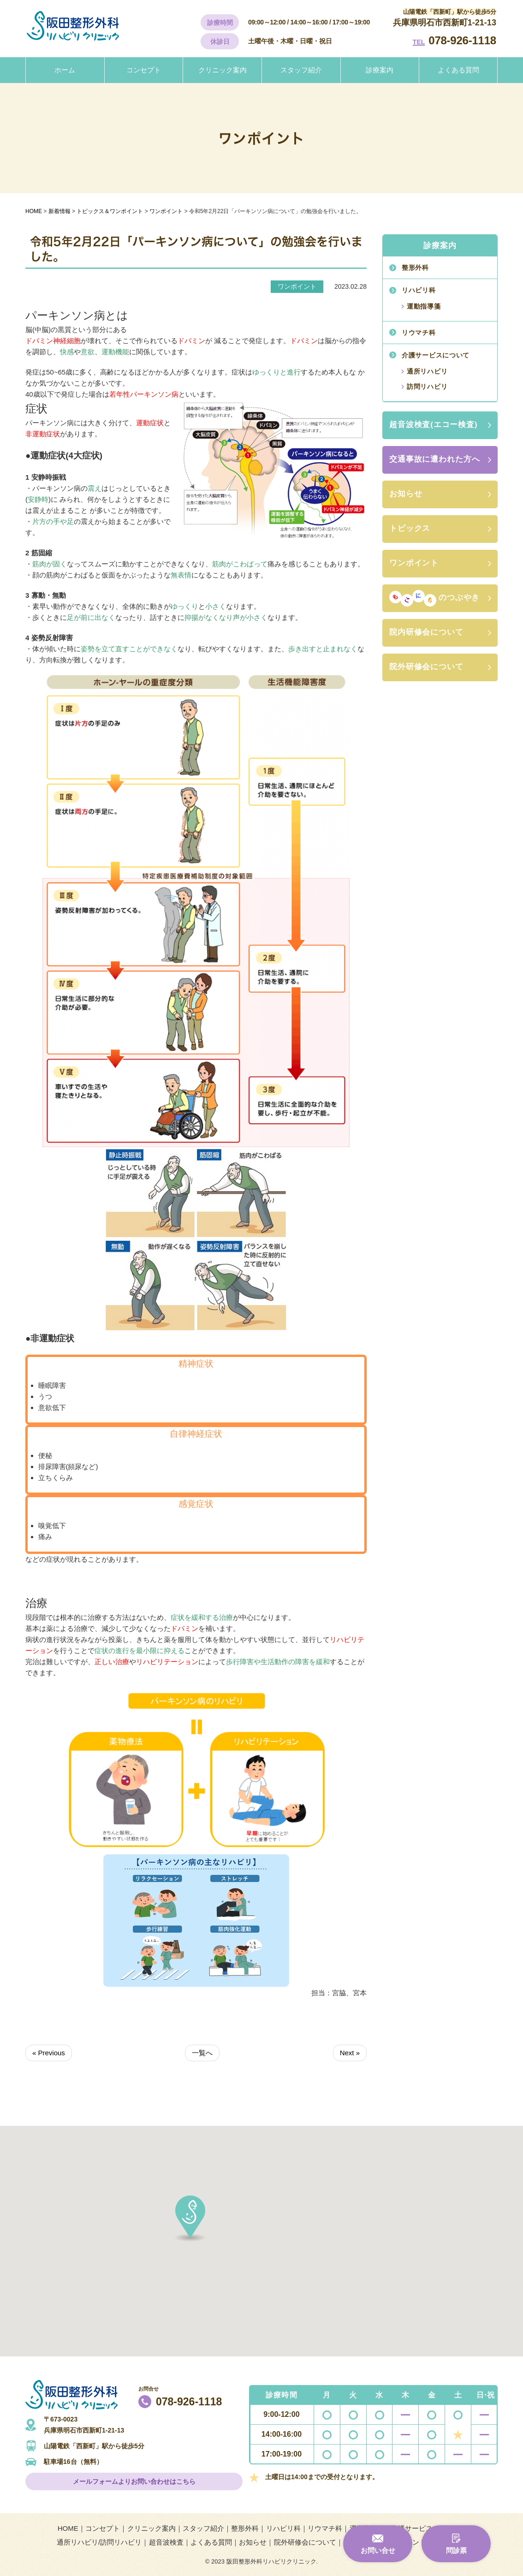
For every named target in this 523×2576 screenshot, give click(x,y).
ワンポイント (414, 563)
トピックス (409, 528)
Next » (350, 2053)
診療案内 (379, 70)
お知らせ (405, 493)
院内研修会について (426, 632)
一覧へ (202, 2053)
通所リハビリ (427, 371)
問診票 (456, 2550)
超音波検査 (166, 2542)
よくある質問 (458, 70)
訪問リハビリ (427, 386)
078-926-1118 (462, 40)
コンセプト (143, 70)
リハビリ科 (419, 290)
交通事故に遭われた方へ (434, 459)
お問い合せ (378, 2550)
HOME (68, 2528)
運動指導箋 (424, 306)
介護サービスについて (436, 355)
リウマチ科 (419, 332)
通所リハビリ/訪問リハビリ (99, 2542)
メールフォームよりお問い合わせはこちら (134, 2481)
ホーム (64, 70)
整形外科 (415, 267)
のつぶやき (434, 598)
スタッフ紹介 (301, 70)
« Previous (48, 2053)
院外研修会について (426, 666)
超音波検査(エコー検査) (433, 424)
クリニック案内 (222, 70)
